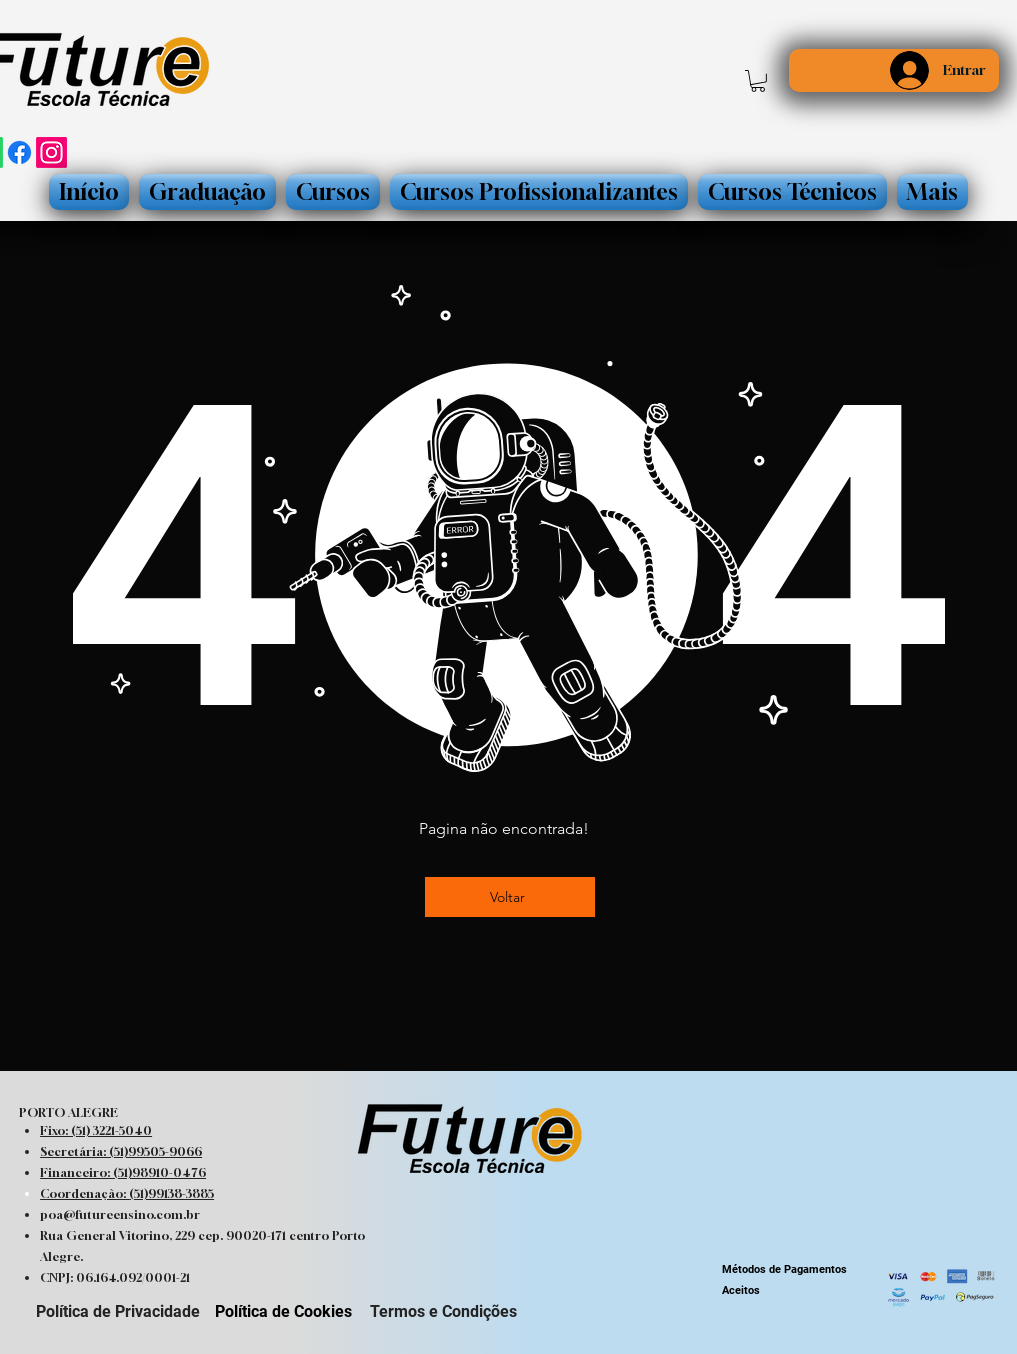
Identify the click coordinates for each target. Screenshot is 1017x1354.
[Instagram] (51, 152)
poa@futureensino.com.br (120, 1214)
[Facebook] (19, 152)
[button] (758, 81)
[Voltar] (510, 897)
